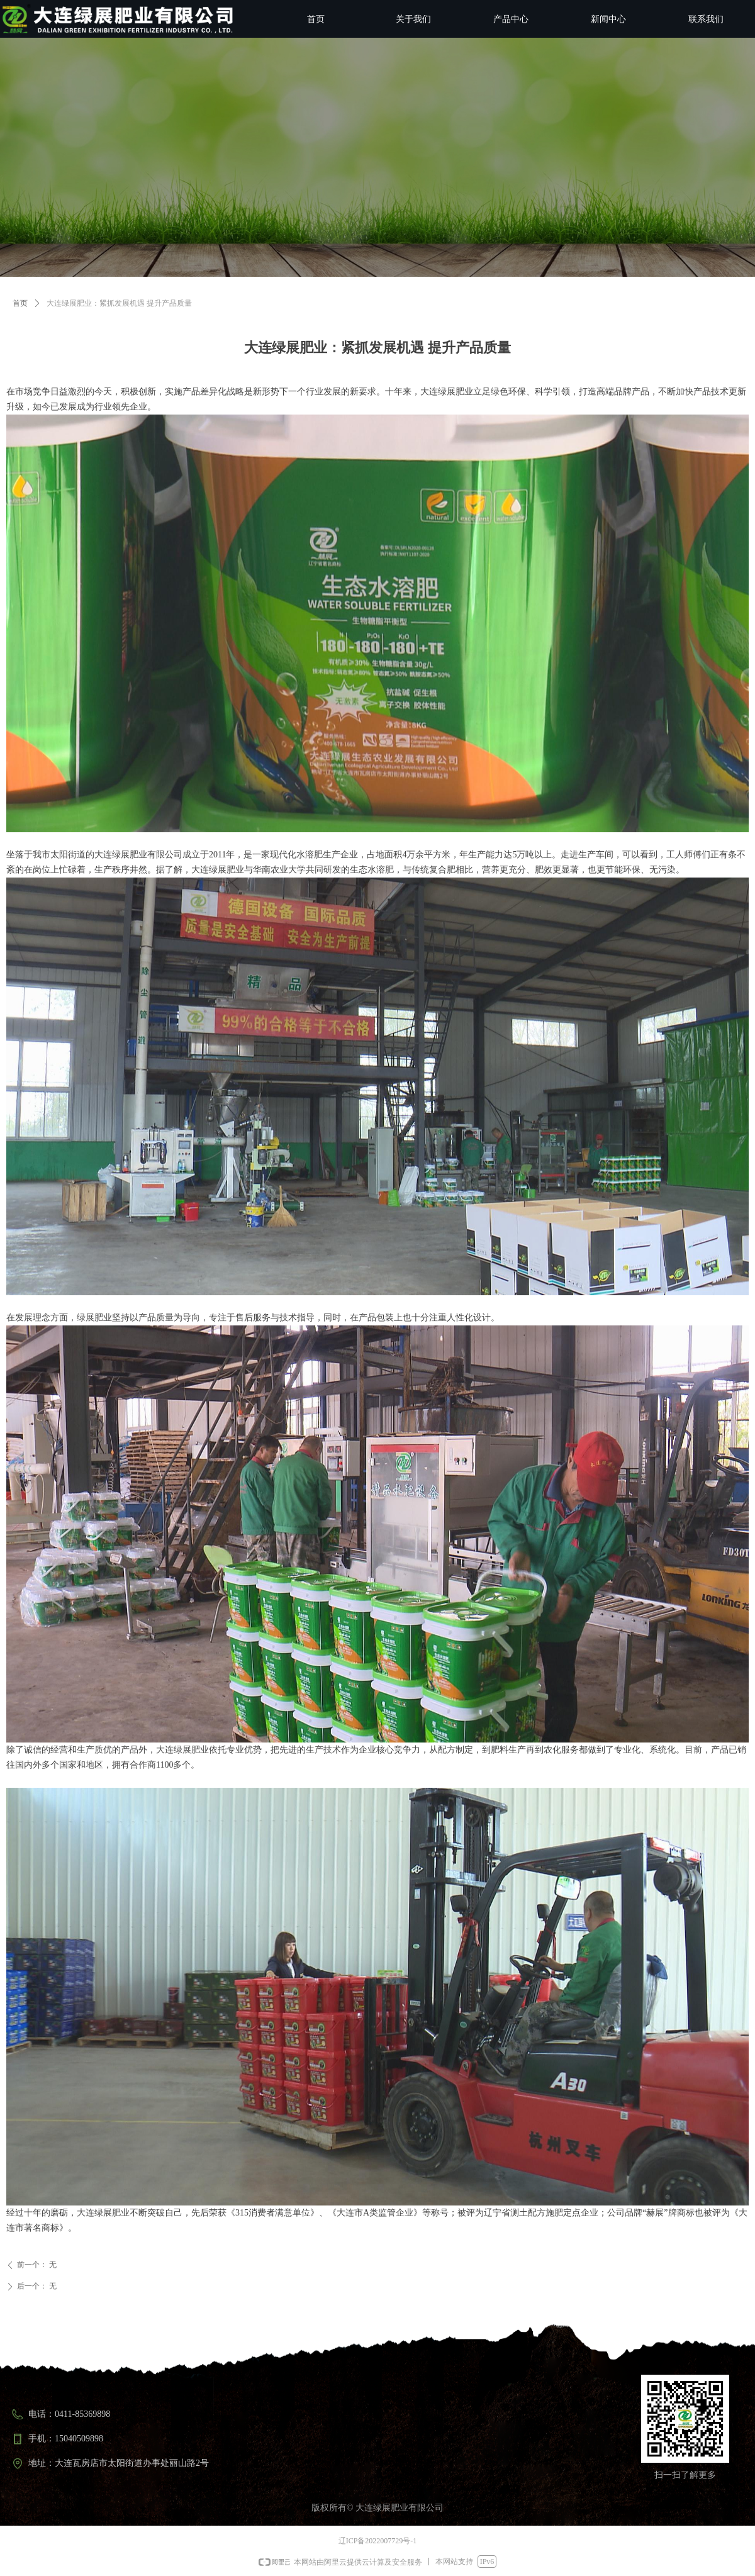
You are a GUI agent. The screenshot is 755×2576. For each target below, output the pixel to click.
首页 (20, 303)
